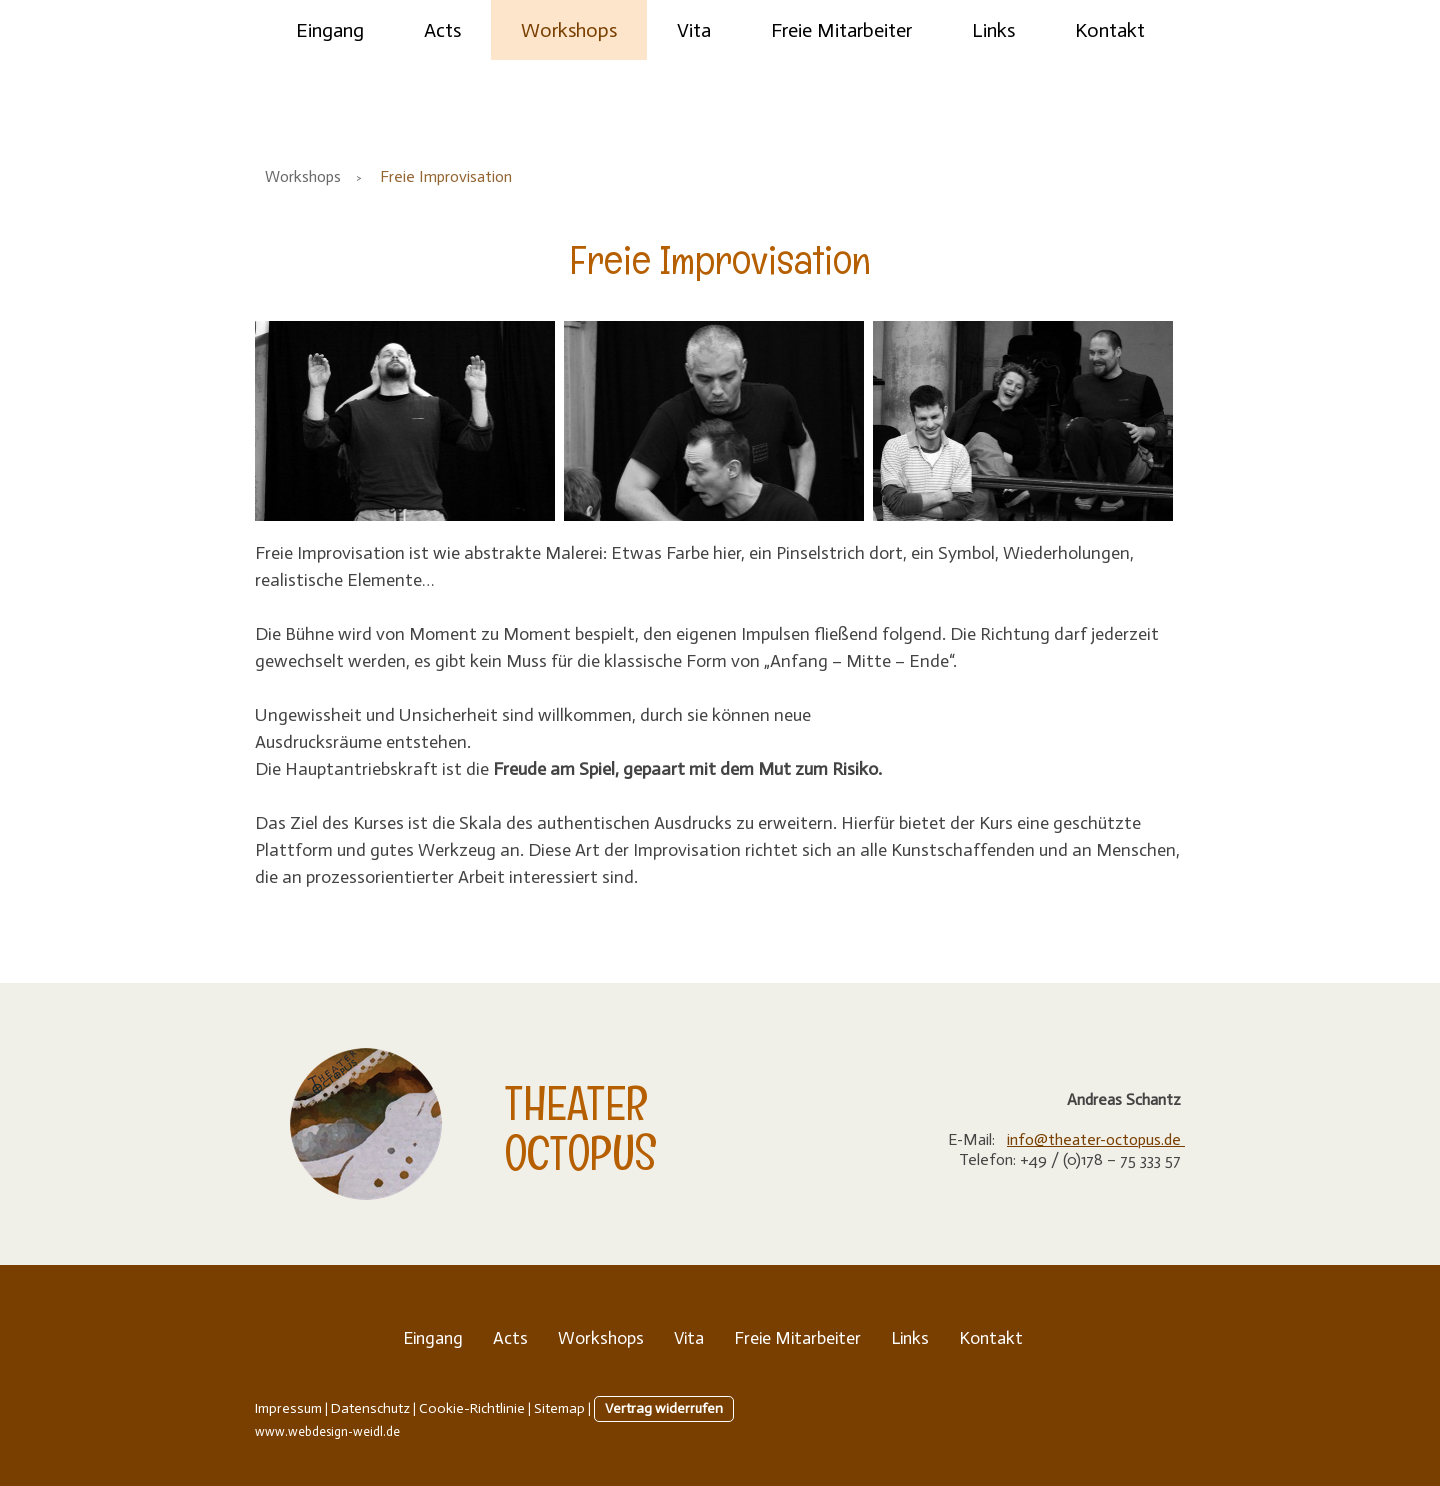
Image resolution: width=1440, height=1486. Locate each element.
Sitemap (559, 1408)
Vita (694, 30)
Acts (442, 30)
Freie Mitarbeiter (841, 30)
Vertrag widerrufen (664, 1408)
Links (993, 30)
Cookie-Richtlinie (472, 1408)
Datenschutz (370, 1408)
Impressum (288, 1408)
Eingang (330, 30)
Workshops (569, 30)
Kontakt (1110, 30)
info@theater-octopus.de (1096, 1139)
